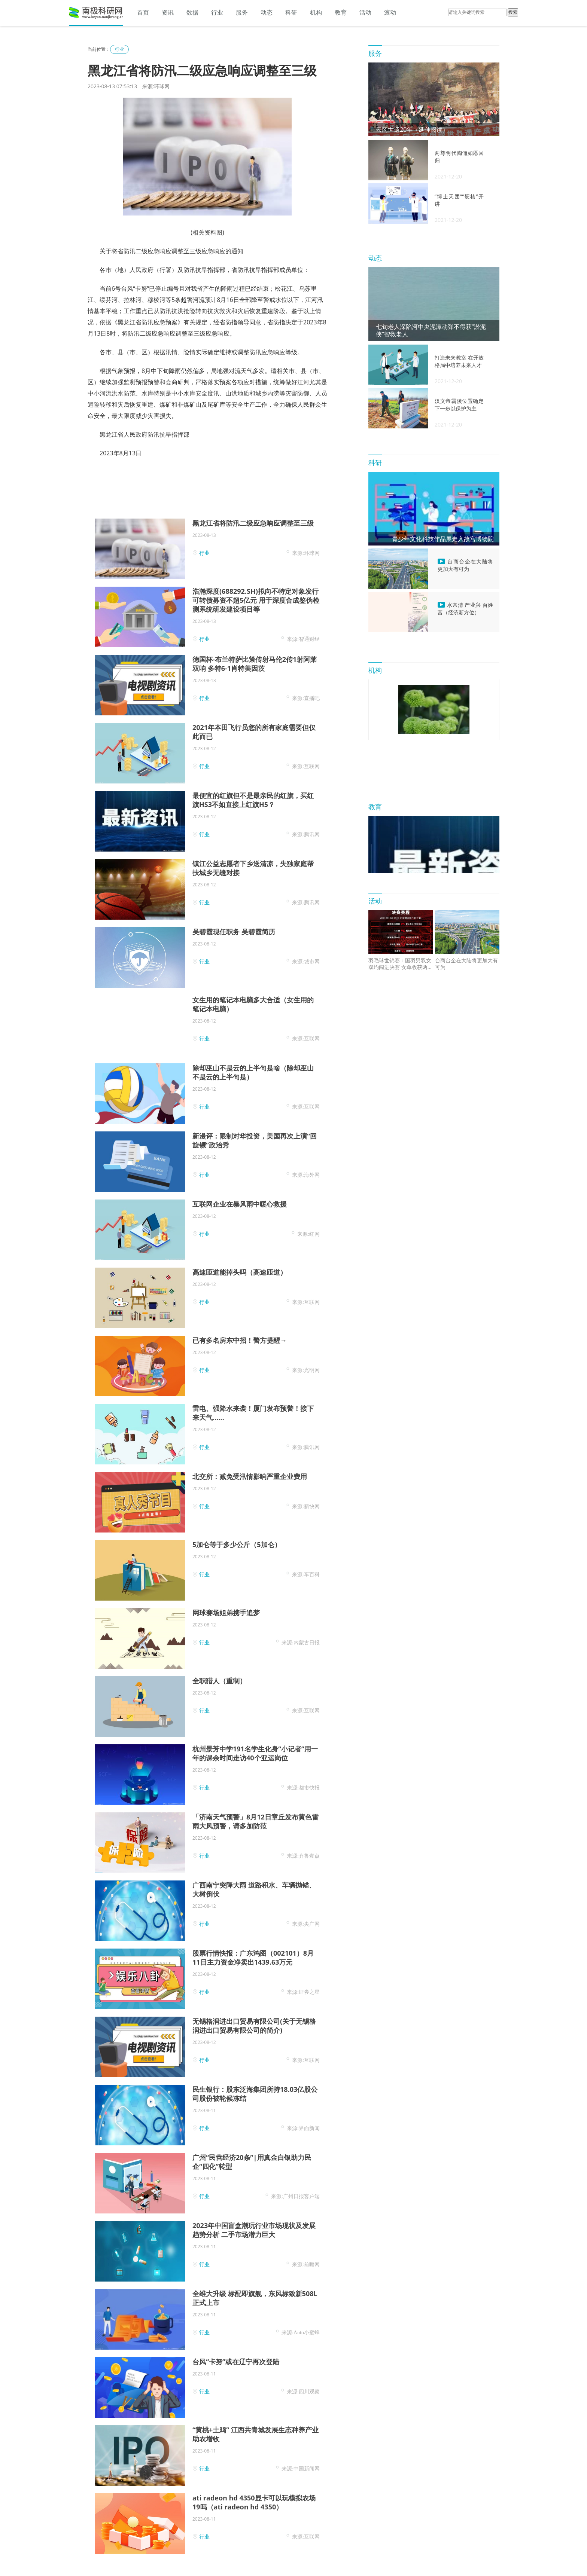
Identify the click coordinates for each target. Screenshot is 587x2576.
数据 (192, 12)
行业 (217, 12)
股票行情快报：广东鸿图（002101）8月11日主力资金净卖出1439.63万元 (253, 1958)
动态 (267, 12)
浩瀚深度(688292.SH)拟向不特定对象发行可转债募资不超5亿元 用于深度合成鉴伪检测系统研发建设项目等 (255, 600)
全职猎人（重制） (219, 1680)
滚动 (390, 12)
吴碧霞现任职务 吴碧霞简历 (233, 931)
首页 (143, 12)
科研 (291, 12)
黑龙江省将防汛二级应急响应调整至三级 (253, 523)
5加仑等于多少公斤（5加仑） (236, 1544)
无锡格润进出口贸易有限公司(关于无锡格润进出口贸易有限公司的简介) (254, 2026)
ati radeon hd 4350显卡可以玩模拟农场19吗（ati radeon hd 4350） (254, 2502)
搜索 (512, 12)
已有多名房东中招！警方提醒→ (239, 1340)
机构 (316, 12)
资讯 (168, 12)
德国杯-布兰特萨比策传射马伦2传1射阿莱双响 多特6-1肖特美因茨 (254, 664)
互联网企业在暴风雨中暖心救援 (239, 1204)
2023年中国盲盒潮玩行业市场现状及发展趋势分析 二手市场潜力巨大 (254, 2230)
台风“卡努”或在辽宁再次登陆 (235, 2361)
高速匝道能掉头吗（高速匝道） (239, 1272)
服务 (242, 12)
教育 (341, 12)
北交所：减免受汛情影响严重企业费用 (249, 1476)
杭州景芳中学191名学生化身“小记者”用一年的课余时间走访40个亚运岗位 (255, 1753)
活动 (365, 12)
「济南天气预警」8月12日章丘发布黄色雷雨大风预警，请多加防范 (255, 1821)
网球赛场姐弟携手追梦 (226, 1612)
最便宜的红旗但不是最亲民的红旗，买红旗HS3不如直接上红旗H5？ (253, 800)
